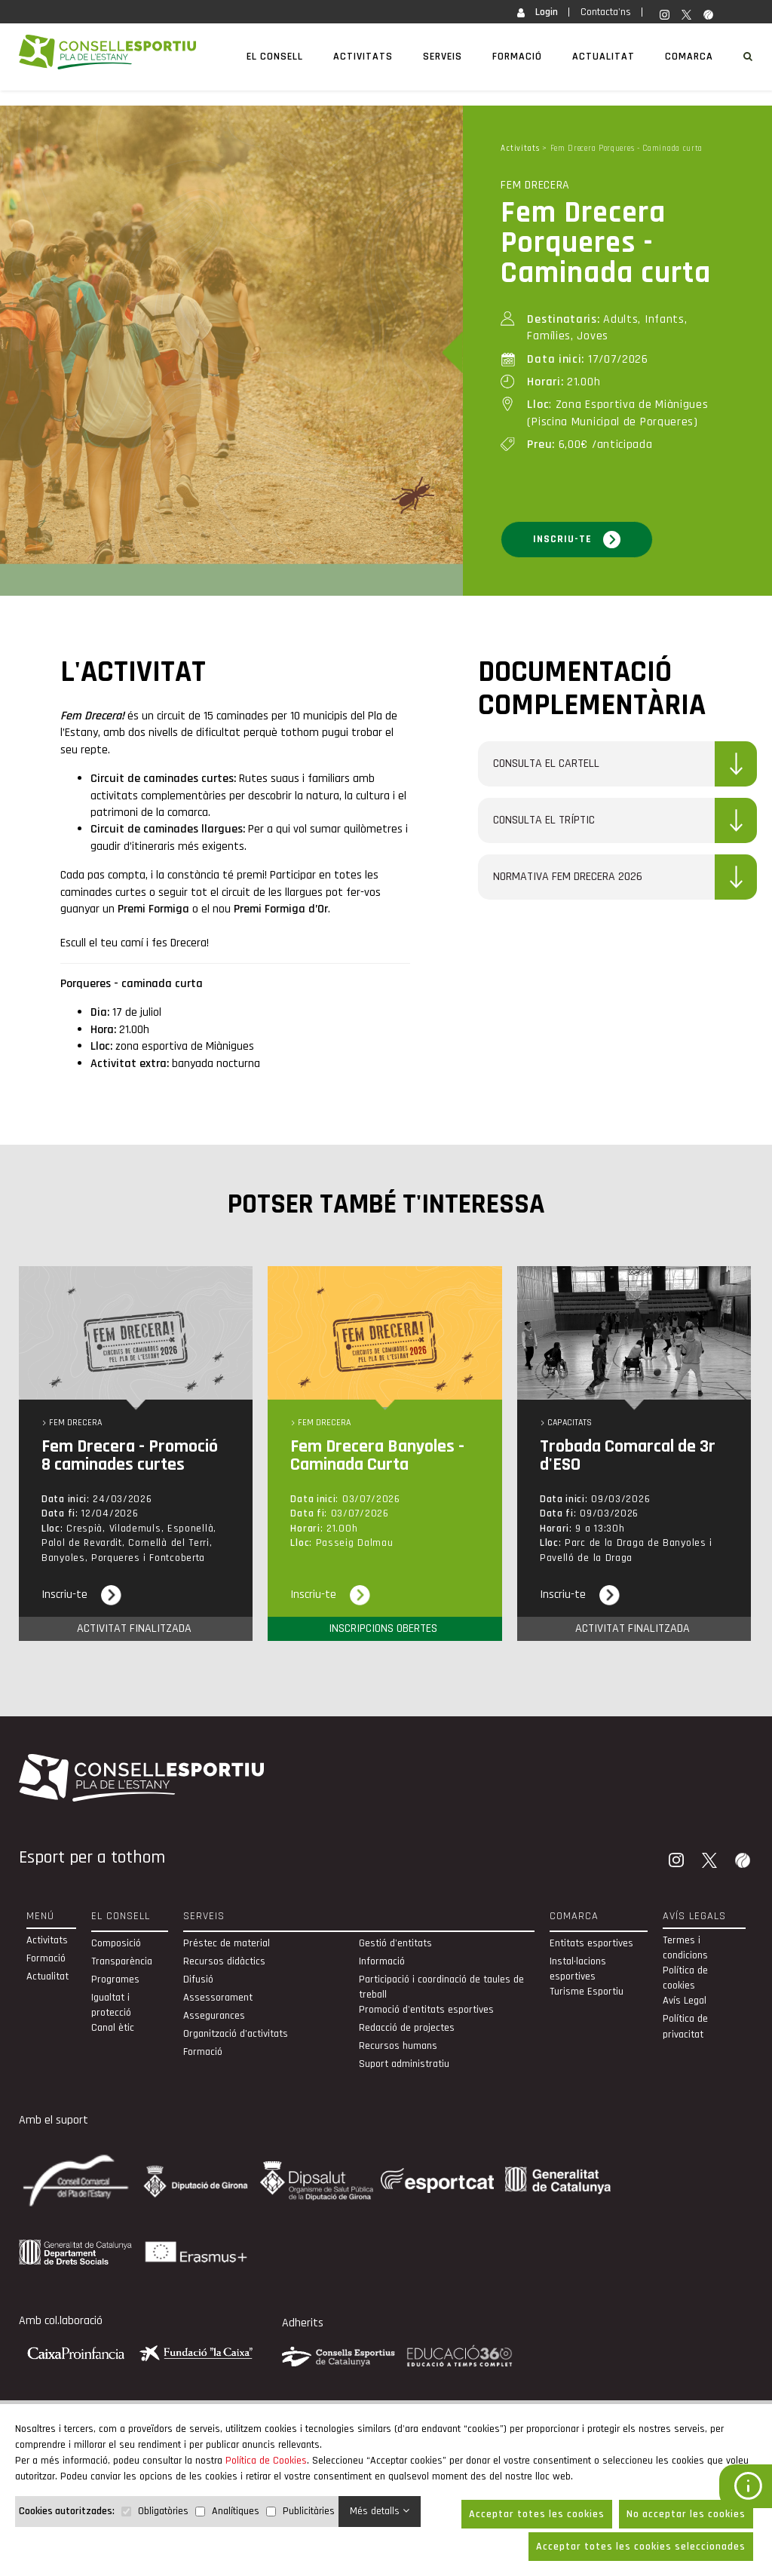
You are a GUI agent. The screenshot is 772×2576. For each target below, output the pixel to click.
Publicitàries (309, 2511)
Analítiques (235, 2511)
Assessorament (218, 1997)
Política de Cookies (266, 2460)
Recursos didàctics (224, 1961)
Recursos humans (398, 2046)
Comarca (689, 56)
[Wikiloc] (744, 1862)
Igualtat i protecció (111, 2005)
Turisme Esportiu (586, 1991)
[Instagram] (678, 1862)
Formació (517, 56)
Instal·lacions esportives (578, 1969)
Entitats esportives (591, 1943)
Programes (115, 1979)
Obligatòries (163, 2511)
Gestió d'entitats (395, 1943)
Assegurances (214, 2015)
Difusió (198, 1979)
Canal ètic (112, 2028)
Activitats (363, 56)
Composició (116, 1943)
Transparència (121, 1961)
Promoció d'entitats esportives (426, 2009)
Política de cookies (685, 1978)
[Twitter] (711, 1862)
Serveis (442, 56)
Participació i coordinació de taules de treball (441, 1987)
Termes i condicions (685, 1948)
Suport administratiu (404, 2064)
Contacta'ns (606, 12)
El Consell (275, 56)
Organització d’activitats (235, 2034)
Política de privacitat (685, 2026)
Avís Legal (684, 2000)
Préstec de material (226, 1943)
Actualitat (603, 56)
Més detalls (379, 2511)
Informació (382, 1961)
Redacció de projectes (407, 2028)
